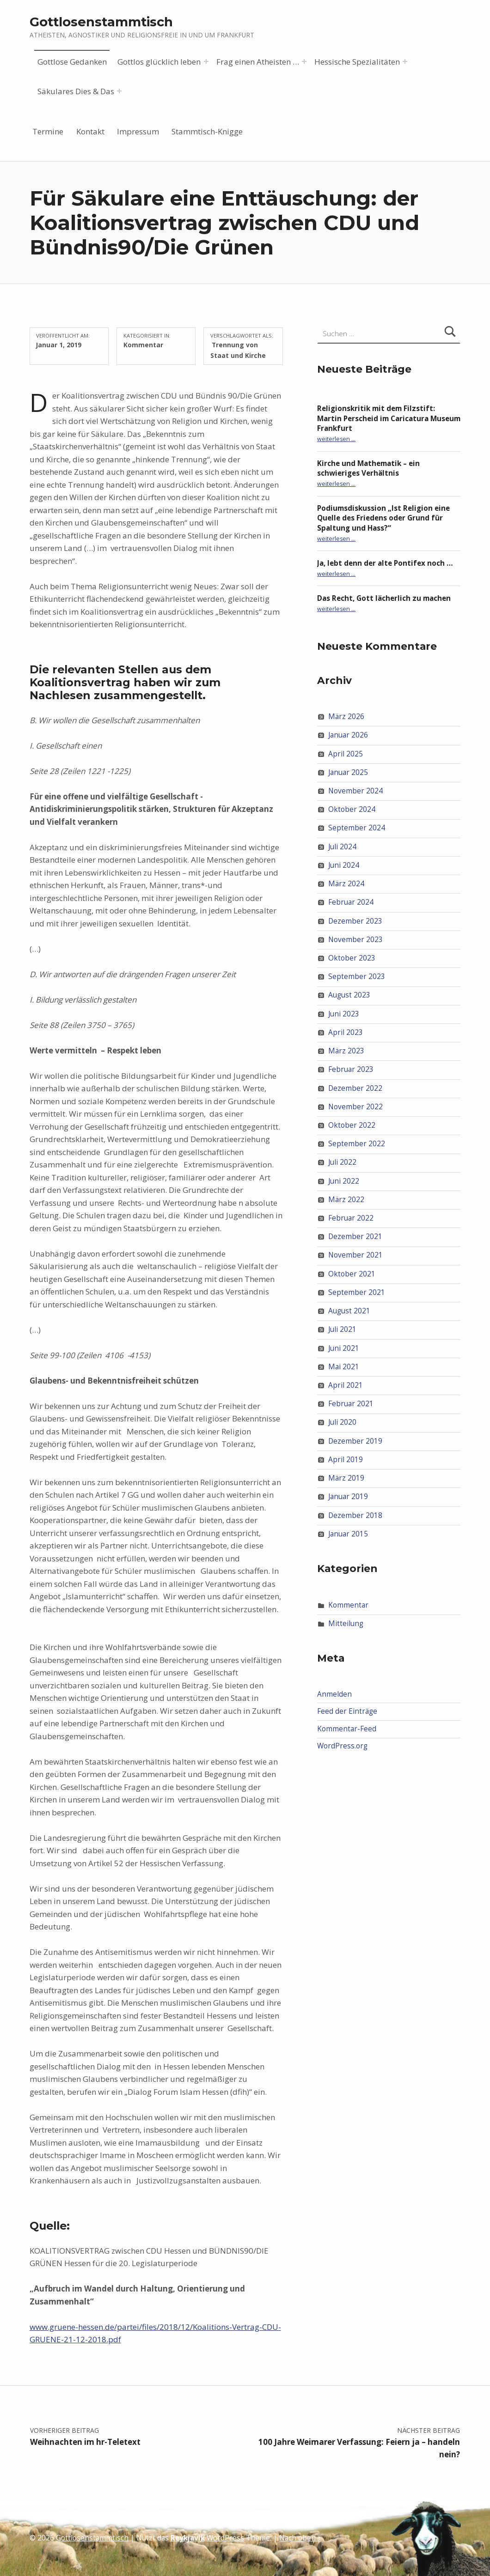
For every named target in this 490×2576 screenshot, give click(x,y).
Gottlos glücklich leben (159, 61)
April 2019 (345, 1459)
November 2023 (355, 939)
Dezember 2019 (355, 1441)
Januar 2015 (348, 1534)
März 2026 (346, 716)
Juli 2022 (342, 1162)
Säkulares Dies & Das (75, 91)
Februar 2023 (351, 1069)
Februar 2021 (351, 1404)
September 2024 (356, 828)
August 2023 (349, 995)
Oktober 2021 (351, 1274)
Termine (47, 131)
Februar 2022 (351, 1218)
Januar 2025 (348, 772)
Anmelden (334, 1694)
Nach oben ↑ (300, 2538)
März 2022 (346, 1199)
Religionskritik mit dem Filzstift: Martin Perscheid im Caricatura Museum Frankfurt (388, 418)
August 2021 (349, 1311)
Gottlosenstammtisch (101, 22)
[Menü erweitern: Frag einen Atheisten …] (304, 61)
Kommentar (143, 344)
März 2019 (346, 1478)
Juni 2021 (343, 1348)
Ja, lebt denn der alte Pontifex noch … (385, 563)
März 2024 (346, 884)
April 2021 (345, 1385)
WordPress (225, 2538)
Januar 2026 (348, 735)
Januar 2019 (348, 1496)
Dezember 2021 (355, 1236)
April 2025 (345, 753)
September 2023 (356, 976)
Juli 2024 (342, 847)
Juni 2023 (343, 1013)
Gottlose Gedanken (72, 61)
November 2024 (355, 791)
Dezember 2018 (355, 1515)
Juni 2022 (343, 1180)
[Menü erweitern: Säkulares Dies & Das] (119, 91)
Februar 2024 (351, 902)
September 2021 (356, 1292)
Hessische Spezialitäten (357, 61)
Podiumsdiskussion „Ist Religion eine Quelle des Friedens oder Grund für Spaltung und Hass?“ (383, 517)
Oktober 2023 (351, 958)
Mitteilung (345, 1623)
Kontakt (90, 131)
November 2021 (355, 1255)
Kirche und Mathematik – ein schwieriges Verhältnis (368, 468)
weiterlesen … (336, 439)
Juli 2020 (342, 1422)
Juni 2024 (343, 865)
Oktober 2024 (351, 809)
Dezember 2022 (355, 1088)
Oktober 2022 (351, 1125)
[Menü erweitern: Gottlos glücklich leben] (206, 61)
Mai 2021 (343, 1367)
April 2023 (345, 1032)
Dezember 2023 (355, 920)
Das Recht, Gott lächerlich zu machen (384, 598)
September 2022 (356, 1144)
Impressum (138, 131)
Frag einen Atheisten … (257, 61)
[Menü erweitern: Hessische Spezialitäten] (405, 61)
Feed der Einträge (347, 1711)
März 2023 (346, 1051)
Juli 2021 (342, 1329)
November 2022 (355, 1107)
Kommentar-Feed (346, 1729)
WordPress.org (342, 1746)
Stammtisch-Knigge (207, 131)
